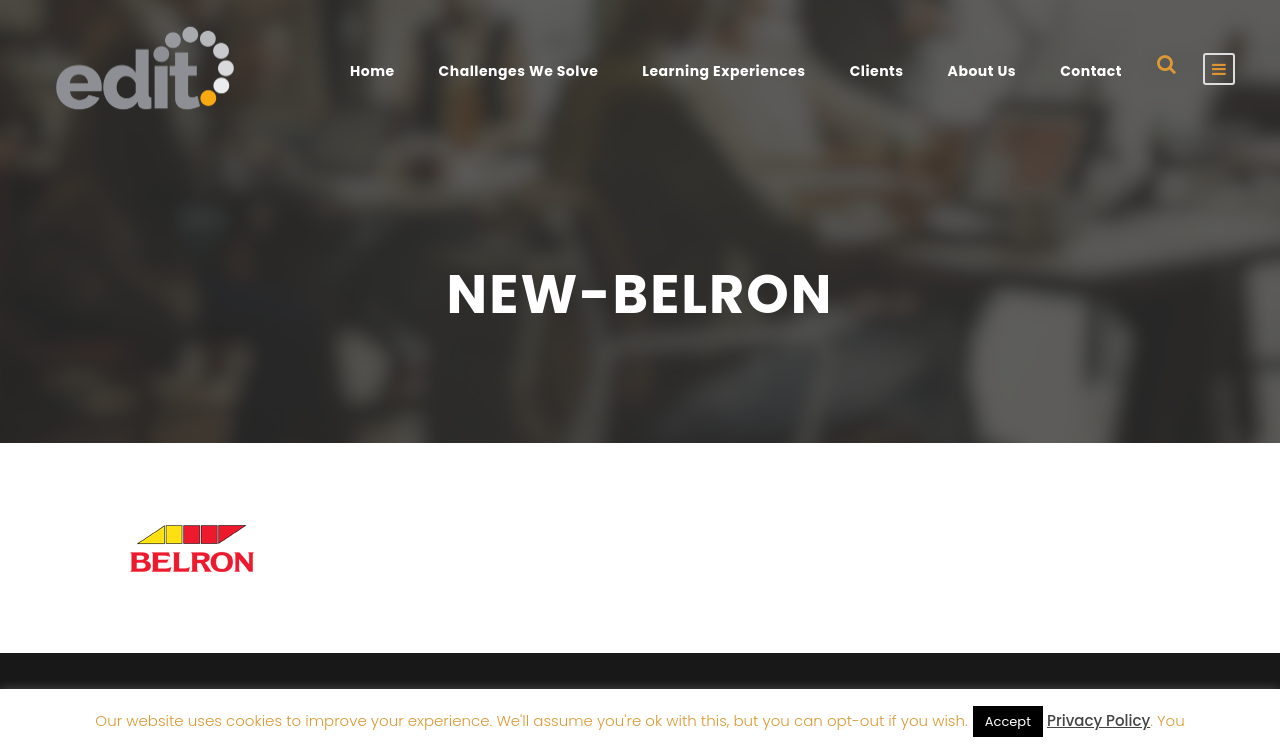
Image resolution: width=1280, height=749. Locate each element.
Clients (877, 71)
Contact (1091, 71)
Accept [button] (1008, 721)
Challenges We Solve (519, 71)
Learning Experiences (723, 71)
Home (372, 71)
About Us (982, 71)
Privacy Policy (1098, 720)
